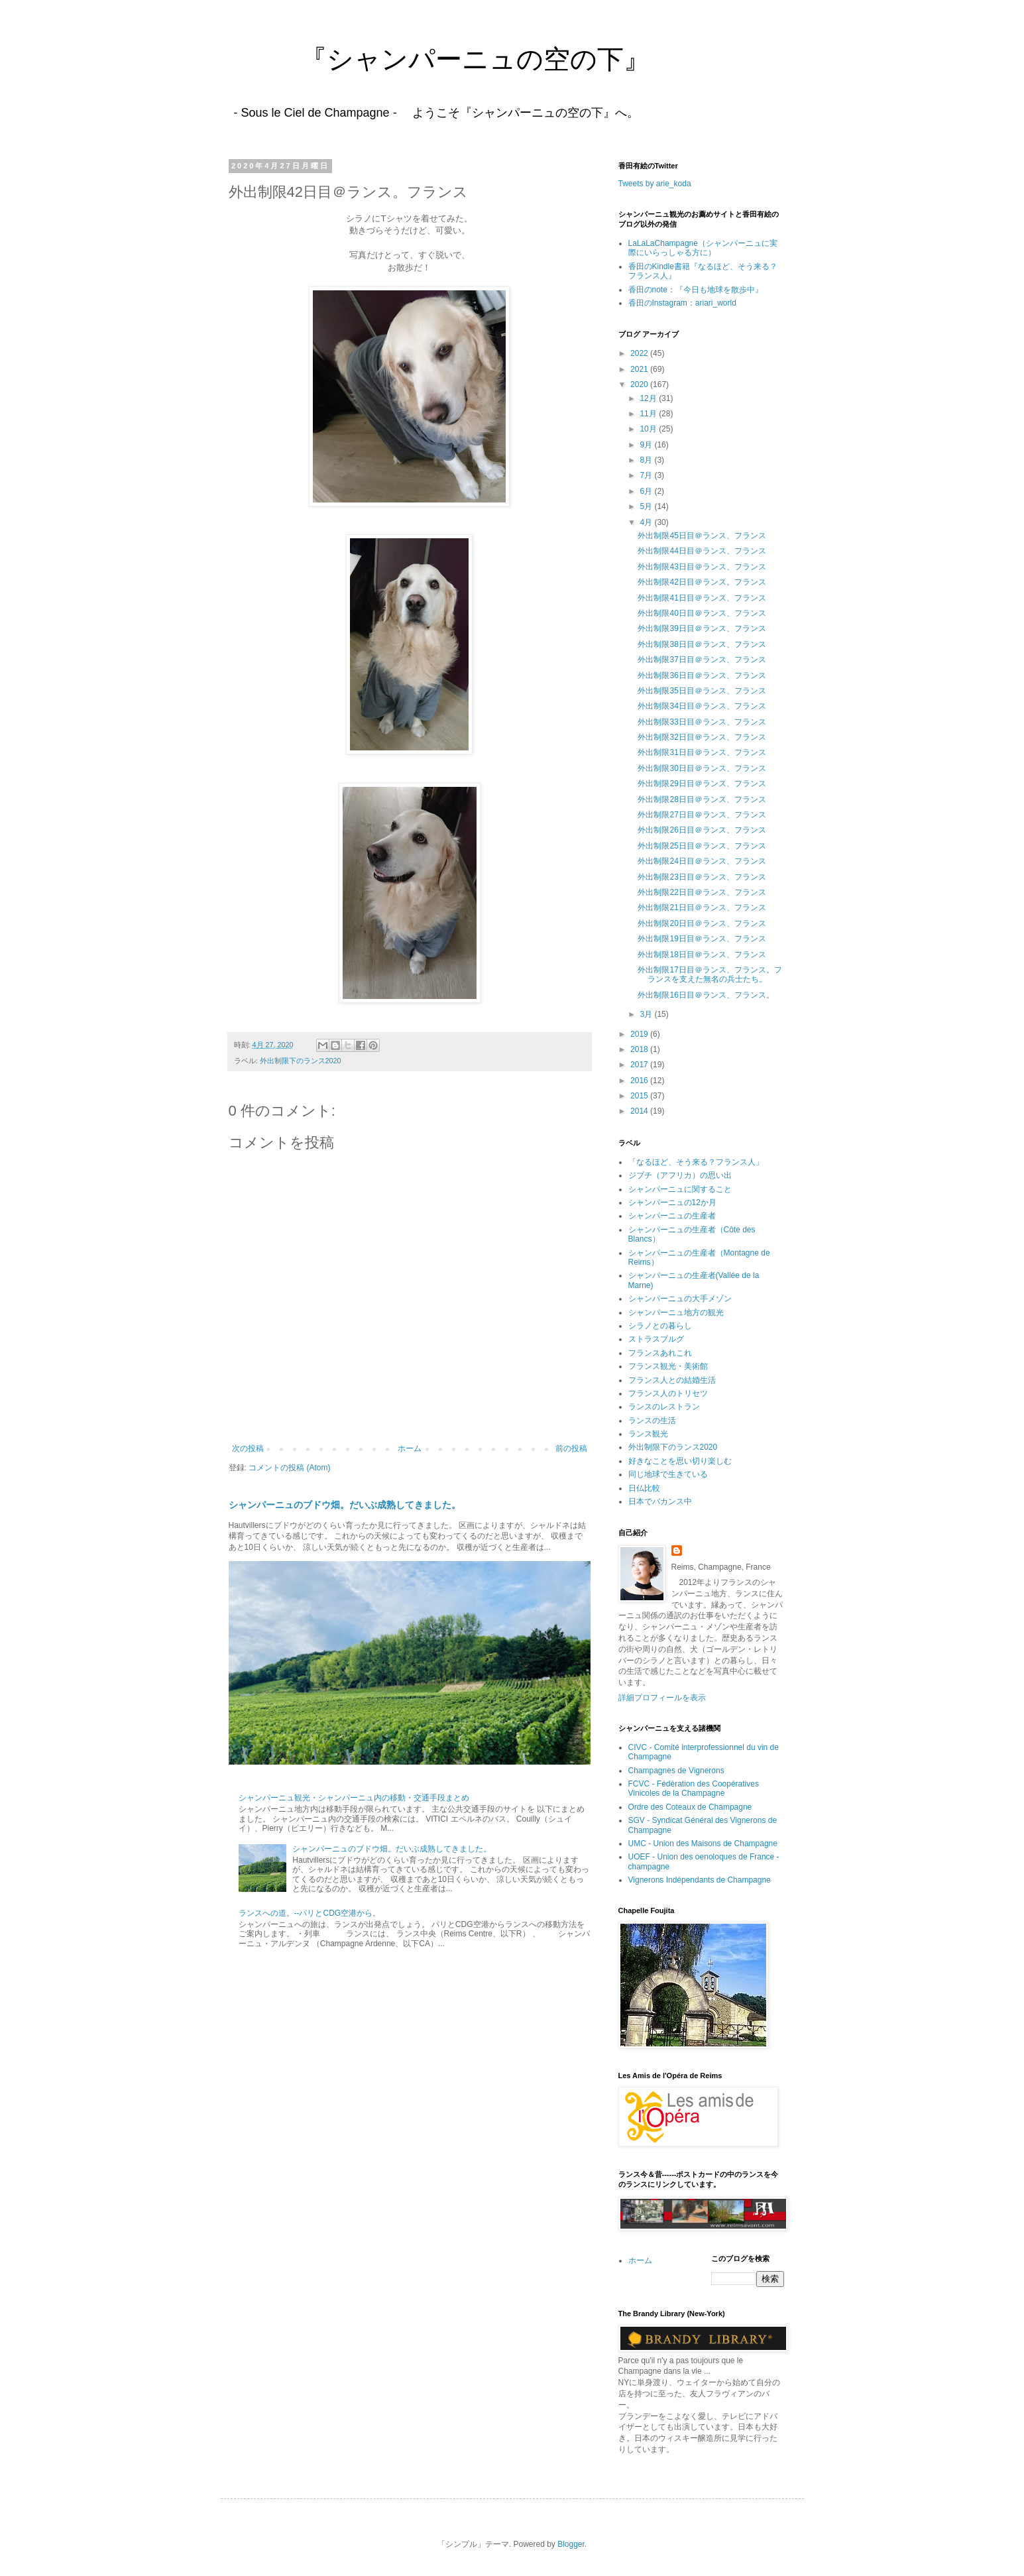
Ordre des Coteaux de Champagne (690, 1807)
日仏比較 (644, 1488)
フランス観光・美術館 (668, 1366)
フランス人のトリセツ (668, 1393)
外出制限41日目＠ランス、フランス (702, 598)
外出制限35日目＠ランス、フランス (702, 690)
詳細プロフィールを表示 (662, 1697)
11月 (649, 413)
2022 (640, 353)
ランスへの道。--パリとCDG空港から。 (310, 1913)
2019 (640, 1034)
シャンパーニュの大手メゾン (680, 1298)
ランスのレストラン (664, 1406)
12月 (649, 398)
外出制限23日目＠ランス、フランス (702, 877)
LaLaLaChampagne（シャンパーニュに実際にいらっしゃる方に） (702, 248)
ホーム (410, 1448)
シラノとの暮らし (660, 1325)
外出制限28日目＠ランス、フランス (702, 799)
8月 (647, 460)
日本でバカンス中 (660, 1501)
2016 (640, 1080)
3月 (647, 1014)
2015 (640, 1095)
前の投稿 (571, 1448)
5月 (647, 506)
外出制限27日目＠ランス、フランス (702, 814)
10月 (649, 429)
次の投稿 (248, 1448)
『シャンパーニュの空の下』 (435, 59)
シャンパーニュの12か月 (672, 1202)
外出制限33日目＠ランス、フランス (702, 722)
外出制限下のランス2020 (300, 1061)
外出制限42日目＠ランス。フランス (702, 582)
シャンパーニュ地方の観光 (676, 1312)
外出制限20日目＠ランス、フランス (702, 923)
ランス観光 (648, 1433)
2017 (640, 1064)
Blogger (571, 2544)
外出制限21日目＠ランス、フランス (705, 907)
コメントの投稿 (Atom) (289, 1467)
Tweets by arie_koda (654, 183)
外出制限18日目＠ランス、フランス (702, 954)
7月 (647, 475)
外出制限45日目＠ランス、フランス (702, 535)
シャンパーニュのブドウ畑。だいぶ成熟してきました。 (345, 1504)
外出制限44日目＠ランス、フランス (702, 551)
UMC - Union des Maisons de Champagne (702, 1843)
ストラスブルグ (656, 1339)
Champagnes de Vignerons (676, 1770)
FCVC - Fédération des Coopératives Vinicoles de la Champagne (693, 1788)
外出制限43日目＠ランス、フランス (702, 566)
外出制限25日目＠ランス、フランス (702, 845)
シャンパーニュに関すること (680, 1189)
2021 (640, 369)
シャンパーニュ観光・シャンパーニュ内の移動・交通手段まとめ (354, 1797)
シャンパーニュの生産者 (672, 1215)
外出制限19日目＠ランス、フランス (702, 938)
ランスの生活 (652, 1420)
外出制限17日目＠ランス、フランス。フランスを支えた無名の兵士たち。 (709, 974)
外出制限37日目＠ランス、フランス (702, 659)
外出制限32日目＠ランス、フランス (702, 737)
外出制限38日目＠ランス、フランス (702, 644)
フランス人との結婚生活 (672, 1380)
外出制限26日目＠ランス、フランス (702, 830)
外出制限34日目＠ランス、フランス (702, 706)
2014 (640, 1111)
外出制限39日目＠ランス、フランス (702, 628)
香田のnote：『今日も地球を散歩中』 (695, 289)
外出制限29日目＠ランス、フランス (702, 783)
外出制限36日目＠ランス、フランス (702, 675)
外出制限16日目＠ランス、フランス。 (705, 995)
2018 (640, 1049)
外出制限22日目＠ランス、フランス (702, 892)
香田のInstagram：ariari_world (682, 303)
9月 (647, 444)
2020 (640, 384)
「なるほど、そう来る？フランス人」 (696, 1162)
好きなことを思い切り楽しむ (680, 1461)
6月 (647, 491)
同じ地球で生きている (668, 1474)
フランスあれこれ (660, 1353)
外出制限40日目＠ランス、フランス (702, 613)
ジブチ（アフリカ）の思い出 (680, 1175)
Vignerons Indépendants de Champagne (699, 1880)
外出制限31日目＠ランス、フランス (702, 752)
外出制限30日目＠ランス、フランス (702, 768)
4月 (647, 522)
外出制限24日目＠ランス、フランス (702, 861)
